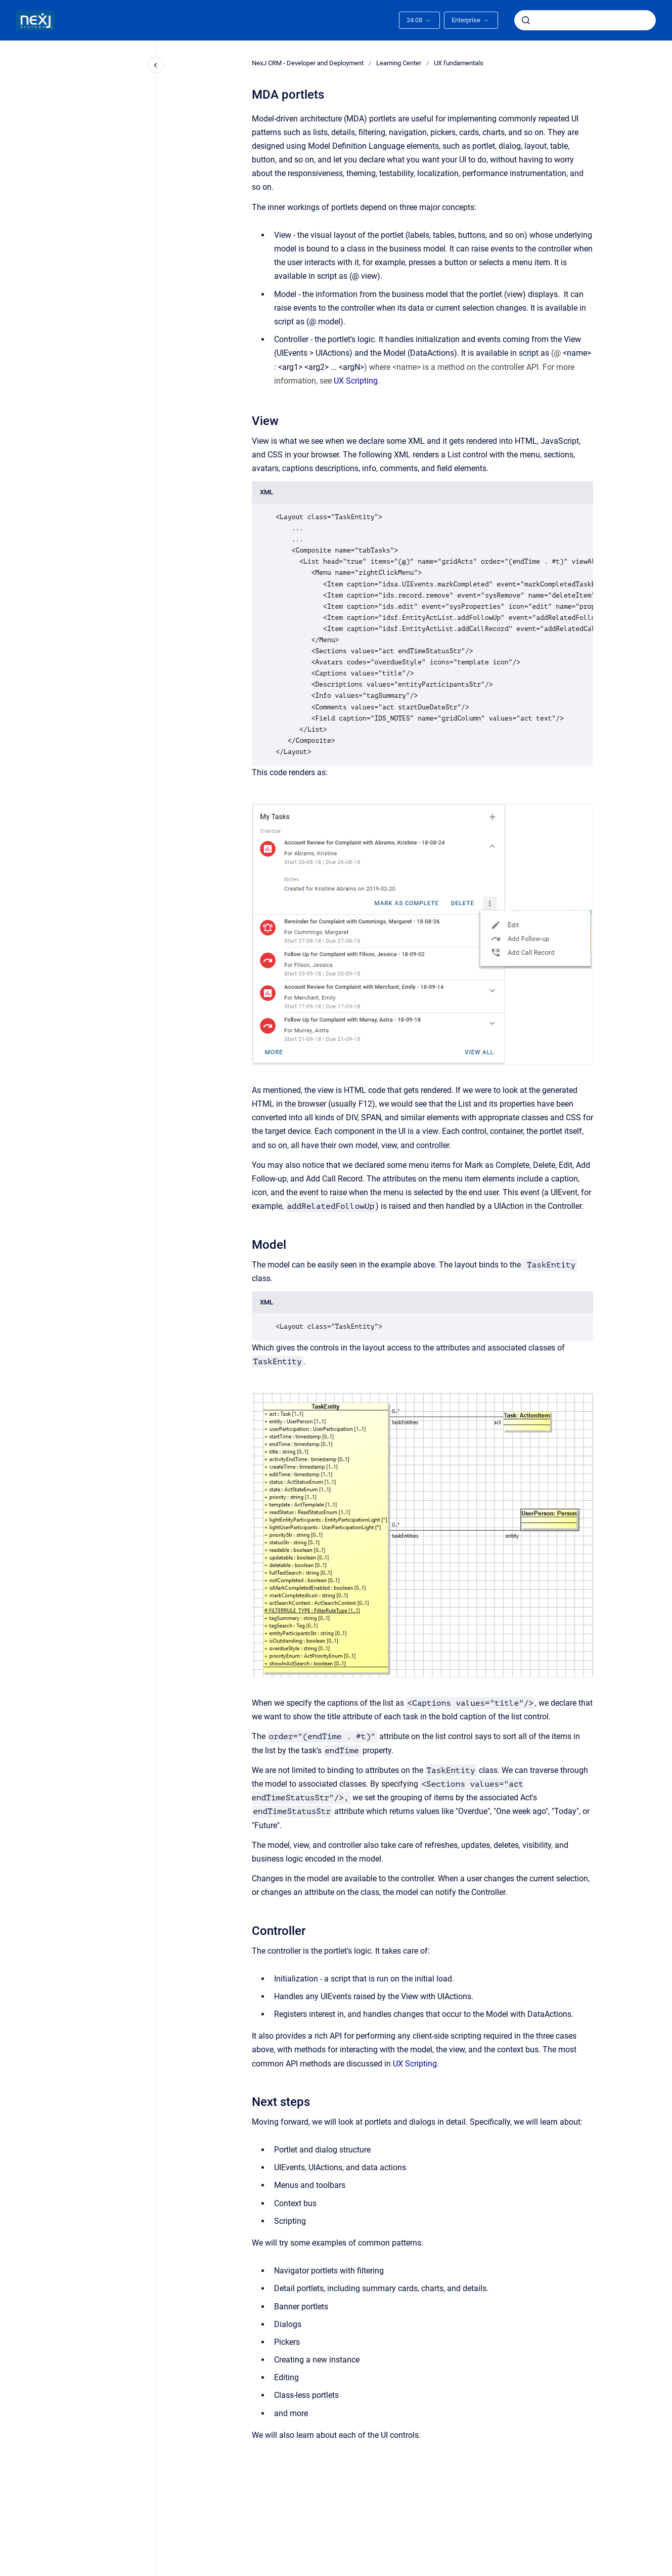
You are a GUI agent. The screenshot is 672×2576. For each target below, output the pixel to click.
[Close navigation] (156, 65)
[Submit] (526, 20)
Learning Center (398, 63)
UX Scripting (356, 381)
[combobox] (585, 20)
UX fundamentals (458, 63)
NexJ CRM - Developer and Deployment (308, 63)
